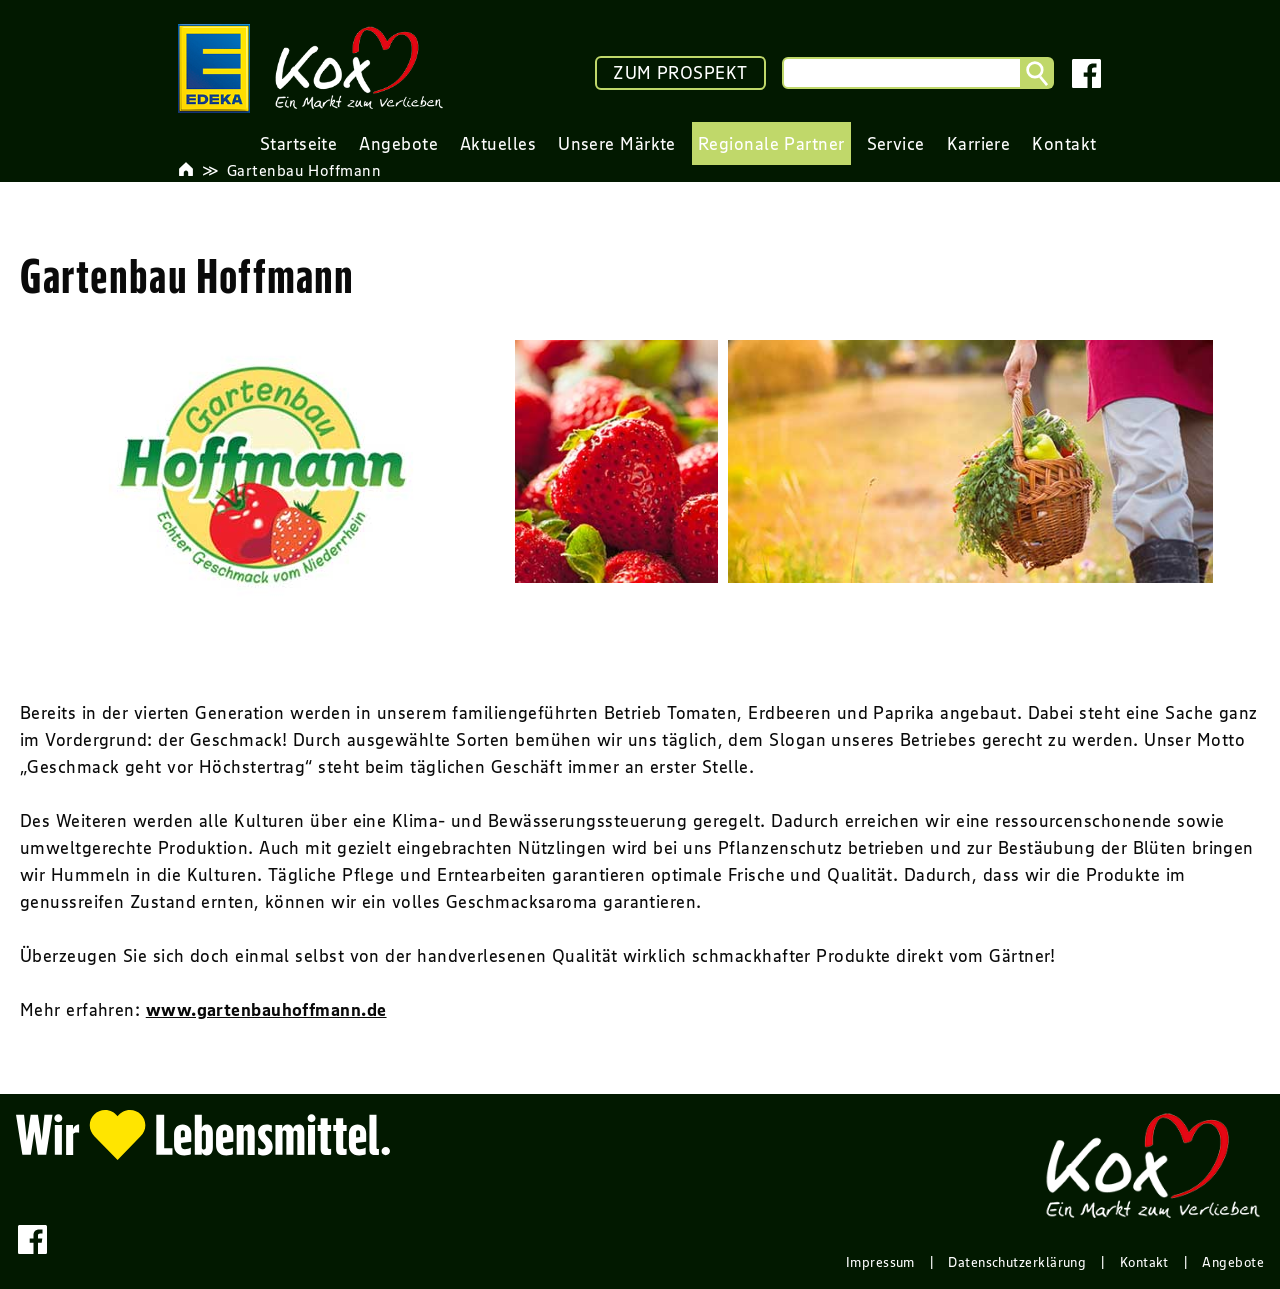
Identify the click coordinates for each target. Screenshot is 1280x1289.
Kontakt (1144, 1262)
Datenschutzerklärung (1017, 1262)
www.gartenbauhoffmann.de (266, 1010)
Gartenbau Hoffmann (304, 170)
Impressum (880, 1262)
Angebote (1233, 1262)
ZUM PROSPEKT (680, 73)
